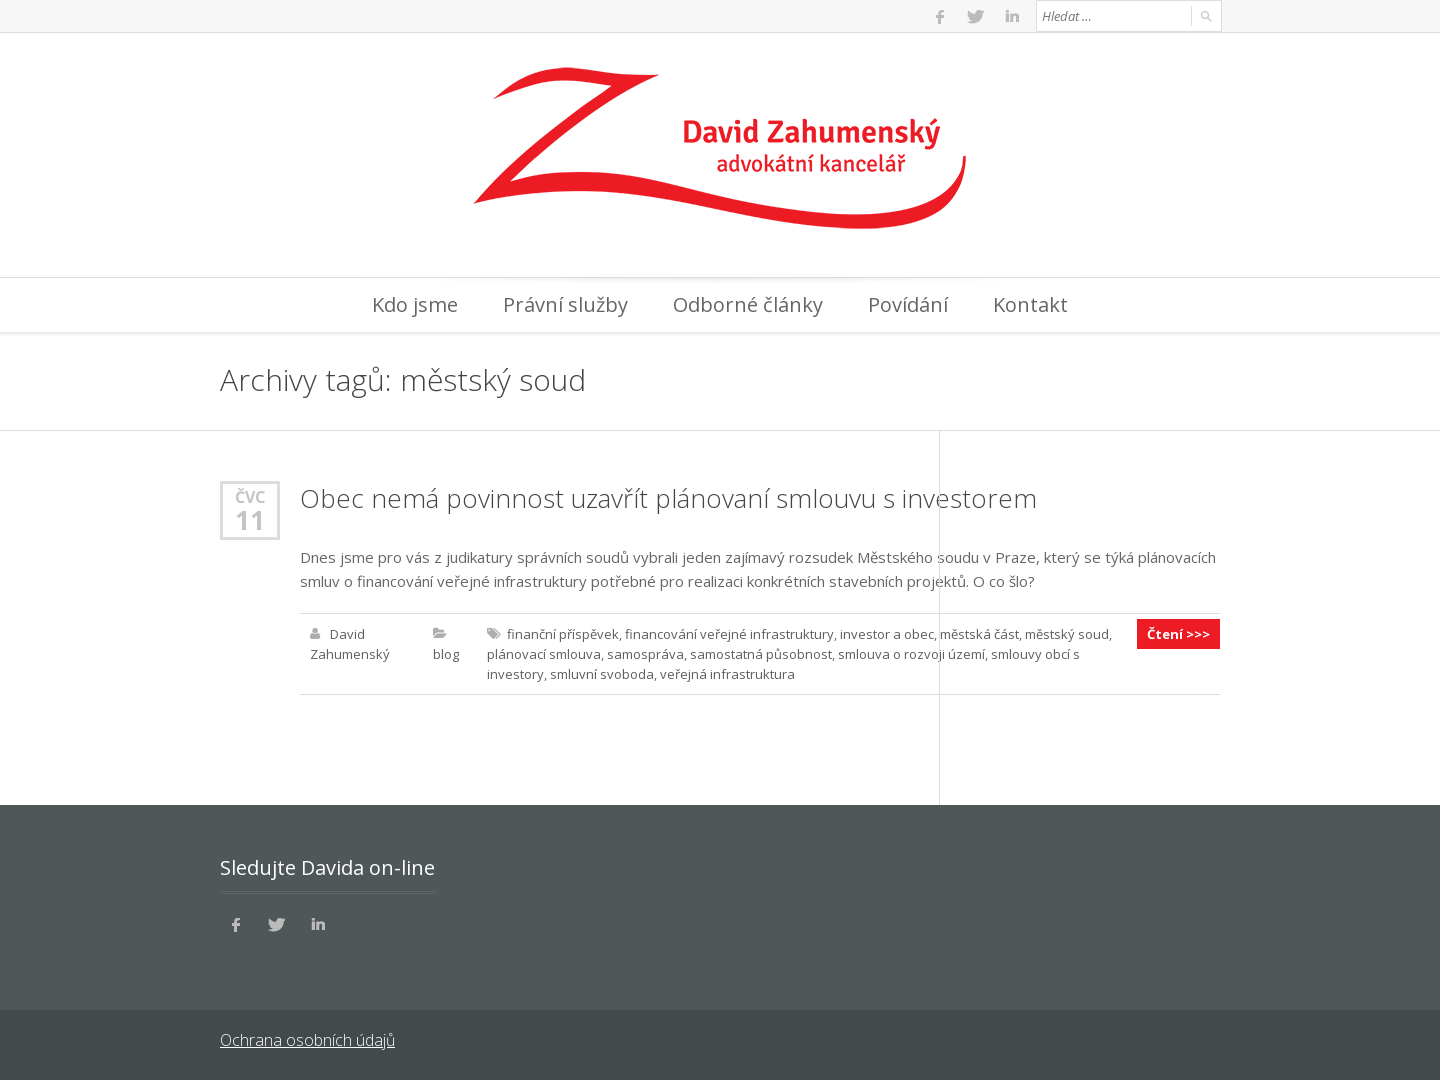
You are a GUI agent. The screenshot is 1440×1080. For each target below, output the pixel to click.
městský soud (1067, 634)
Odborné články (748, 304)
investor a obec (887, 634)
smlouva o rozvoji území (911, 654)
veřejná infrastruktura (727, 674)
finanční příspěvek (563, 634)
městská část (979, 634)
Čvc (250, 496)
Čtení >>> (1178, 634)
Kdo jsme (415, 304)
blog (446, 654)
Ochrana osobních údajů (307, 1040)
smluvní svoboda (602, 674)
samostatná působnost (761, 654)
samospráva (645, 654)
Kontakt (1030, 304)
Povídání (908, 304)
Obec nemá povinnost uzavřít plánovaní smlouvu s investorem (668, 498)
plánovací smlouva (544, 654)
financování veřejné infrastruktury (729, 634)
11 (250, 520)
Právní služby (565, 304)
